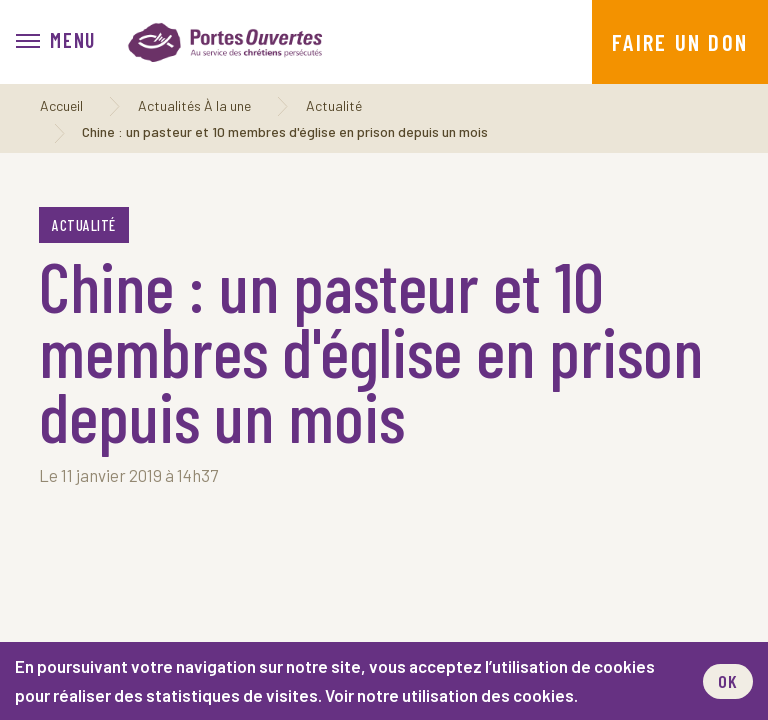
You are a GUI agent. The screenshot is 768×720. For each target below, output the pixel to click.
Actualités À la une (194, 105)
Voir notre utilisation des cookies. (451, 695)
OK (728, 681)
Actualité (334, 105)
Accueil (61, 105)
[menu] (56, 42)
